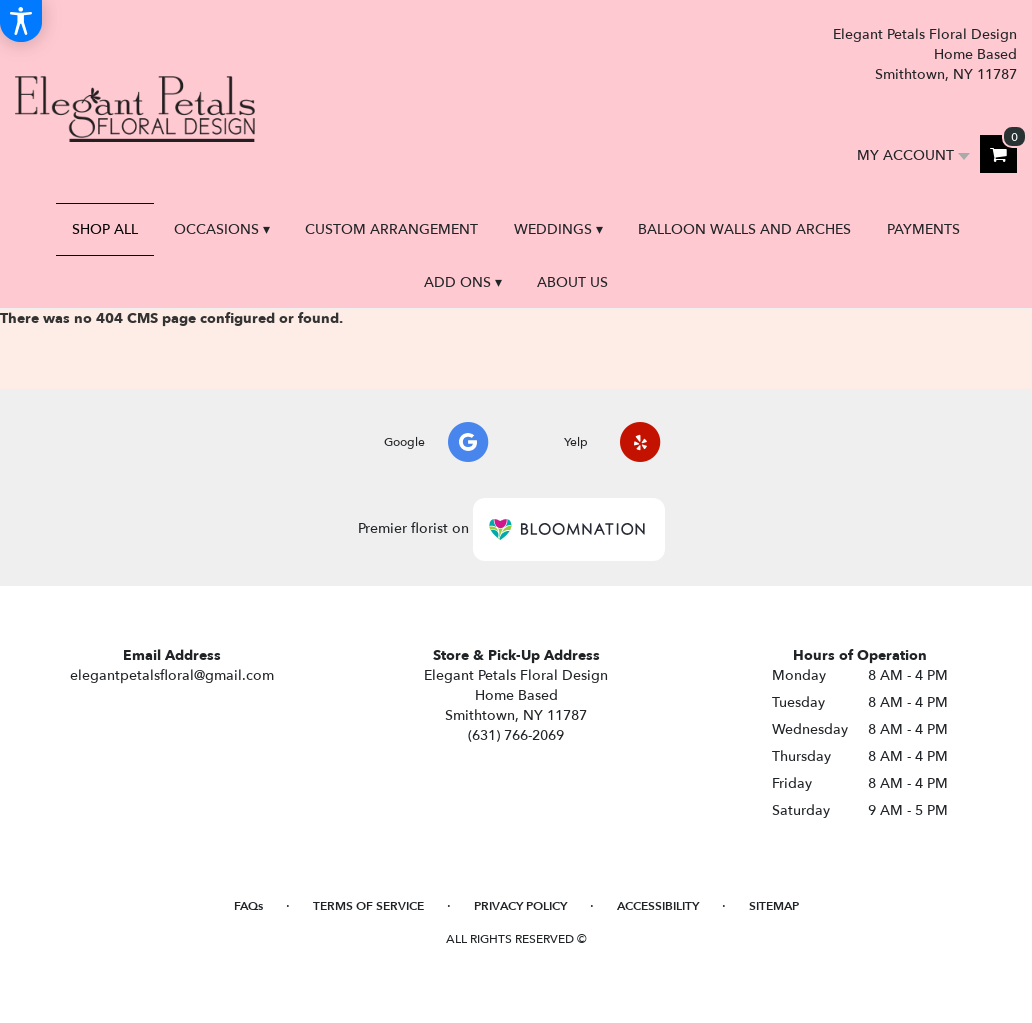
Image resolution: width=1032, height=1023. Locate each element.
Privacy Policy (520, 906)
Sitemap (774, 906)
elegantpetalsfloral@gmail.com (172, 675)
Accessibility (658, 906)
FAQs (248, 906)
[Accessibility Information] (21, 21)
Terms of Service (368, 906)
